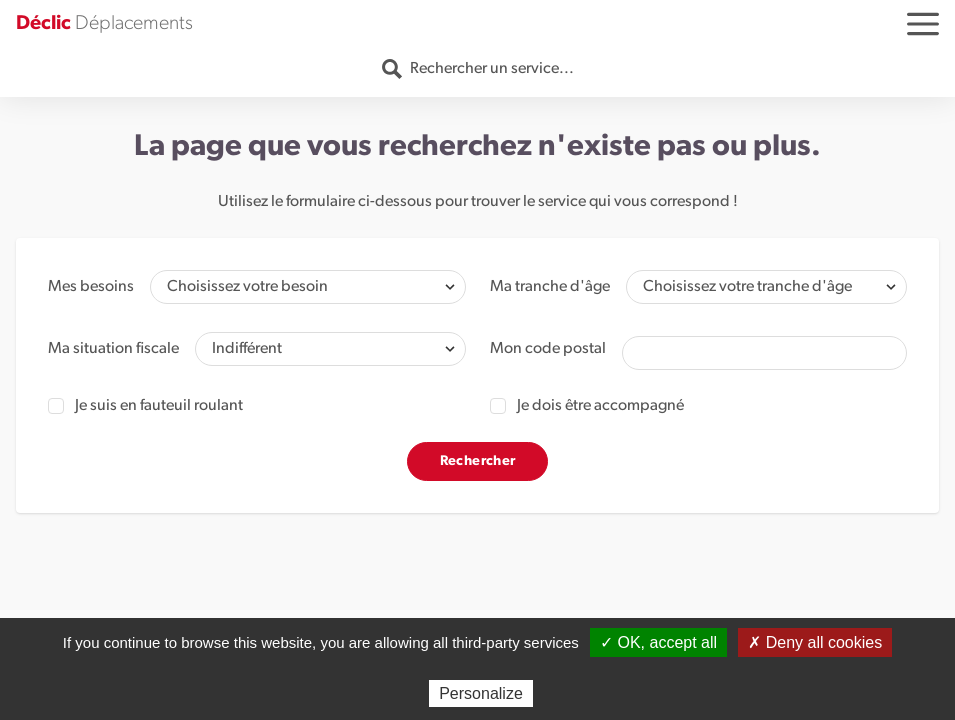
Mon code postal (548, 349)
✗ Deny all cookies (815, 642)
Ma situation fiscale (113, 349)
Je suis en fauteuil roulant (145, 406)
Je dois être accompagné (587, 406)
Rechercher (478, 461)
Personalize (481, 693)
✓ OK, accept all (658, 642)
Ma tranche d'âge (550, 287)
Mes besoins (91, 287)
